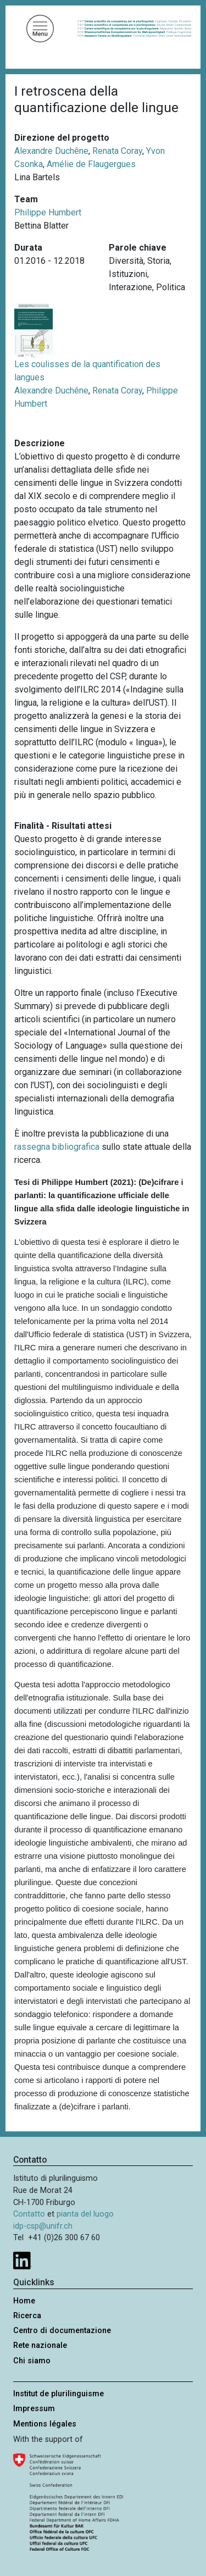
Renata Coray (117, 151)
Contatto (29, 2214)
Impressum (34, 2408)
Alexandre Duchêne (51, 151)
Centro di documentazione (62, 2330)
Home (24, 2301)
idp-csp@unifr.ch (43, 2226)
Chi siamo (32, 2361)
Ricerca (27, 2315)
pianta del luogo (85, 2214)
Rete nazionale (40, 2345)
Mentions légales (44, 2424)
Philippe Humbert (47, 212)
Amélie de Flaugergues (91, 164)
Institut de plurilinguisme (58, 2393)
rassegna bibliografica (56, 1147)
